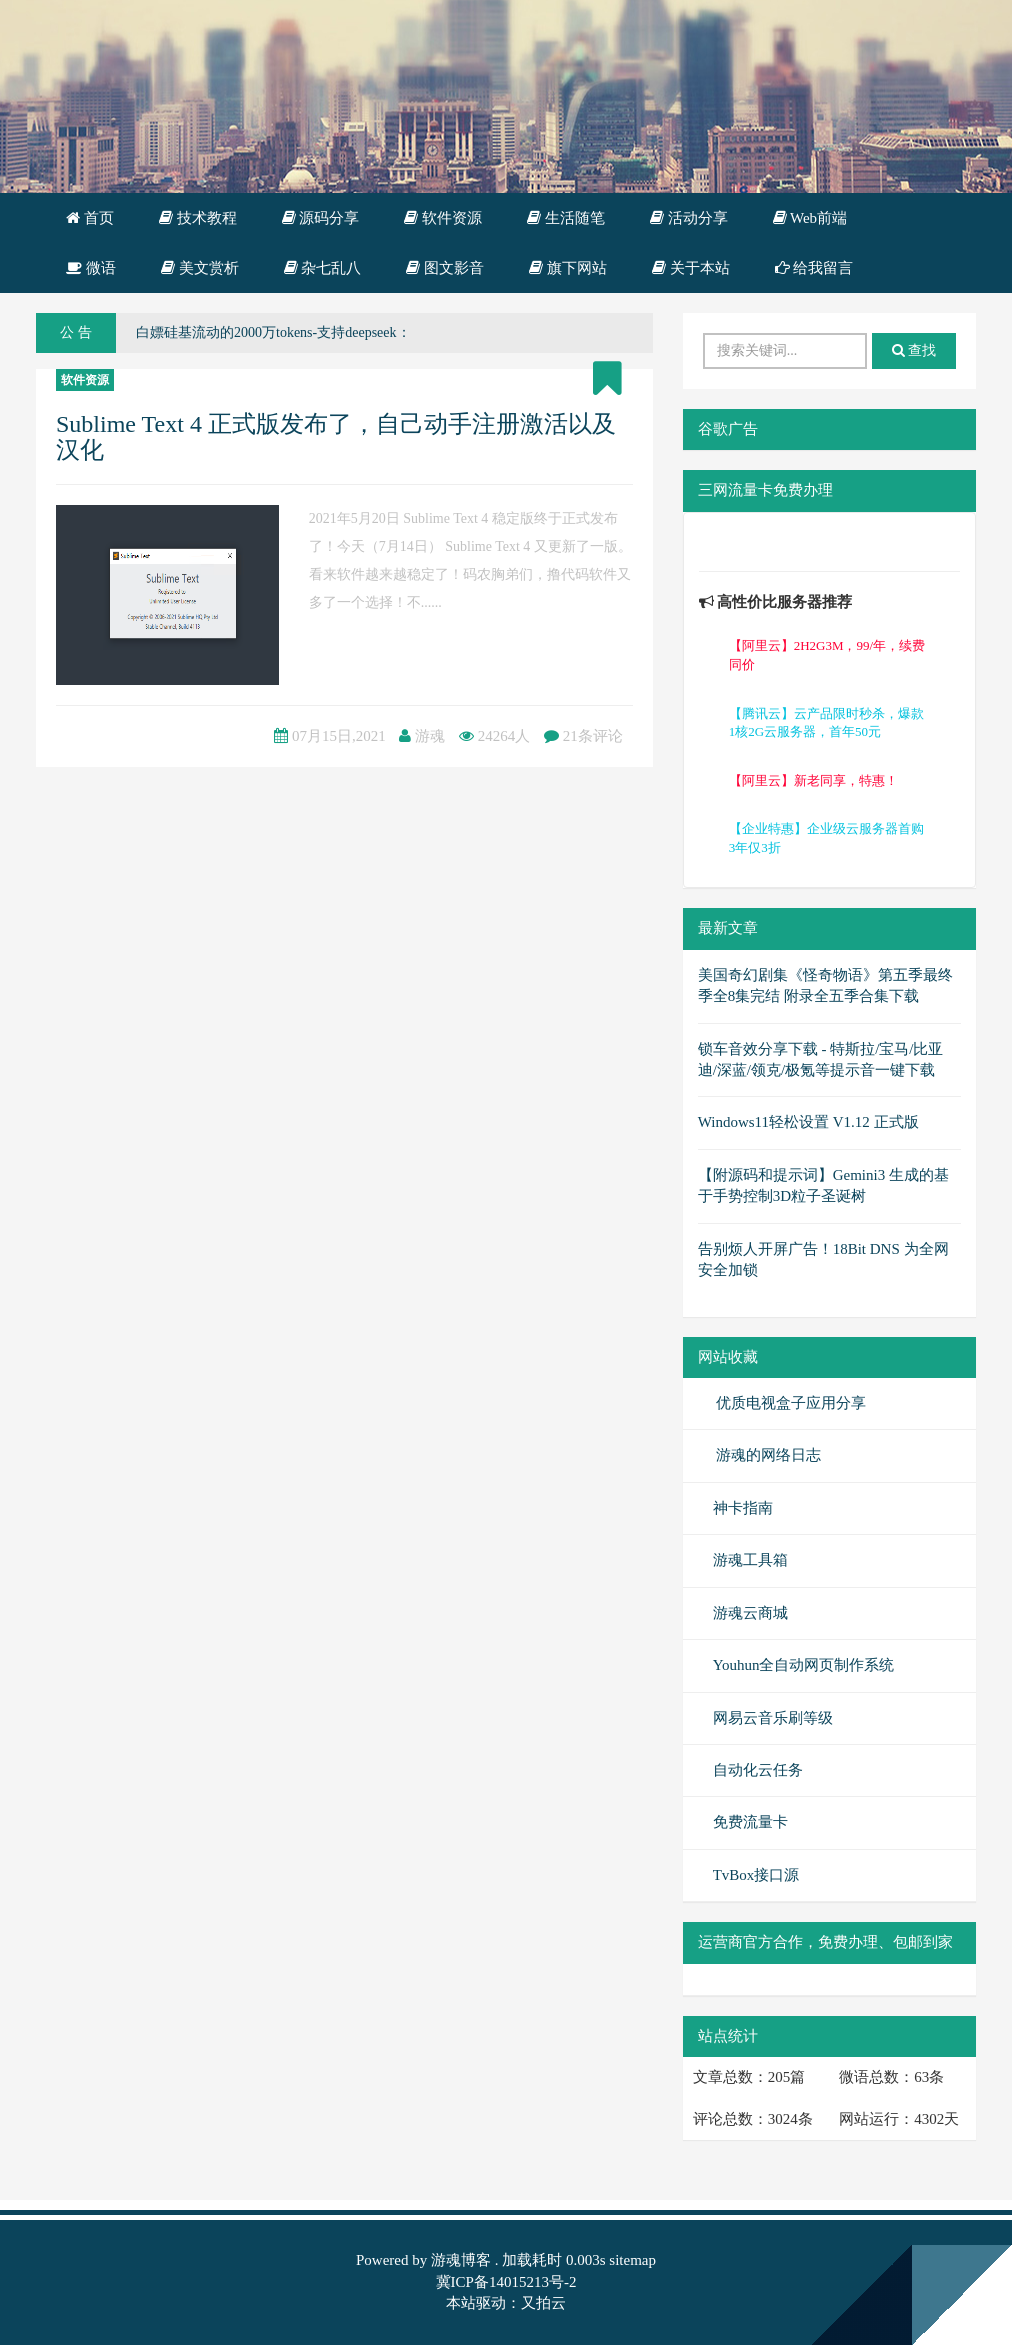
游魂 (430, 736)
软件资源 (443, 218)
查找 (914, 350)
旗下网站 (568, 268)
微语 (91, 268)
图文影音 (445, 268)
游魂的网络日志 (767, 1455)
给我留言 (814, 268)
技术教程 (198, 218)
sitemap (632, 2260)
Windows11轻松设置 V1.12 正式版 (808, 1122)
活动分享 (689, 218)
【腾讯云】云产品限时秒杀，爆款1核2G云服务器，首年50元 (826, 723)
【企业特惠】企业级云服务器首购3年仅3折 (826, 838)
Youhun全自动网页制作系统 (804, 1665)
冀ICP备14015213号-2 (506, 2282)
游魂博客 (461, 2260)
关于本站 (691, 268)
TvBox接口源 (756, 1875)
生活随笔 (566, 218)
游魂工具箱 (750, 1560)
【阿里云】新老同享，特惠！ (813, 780)
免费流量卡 (750, 1822)
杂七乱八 (323, 268)
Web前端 (810, 218)
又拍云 (543, 2303)
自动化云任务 (758, 1770)
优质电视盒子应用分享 (790, 1403)
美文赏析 (200, 268)
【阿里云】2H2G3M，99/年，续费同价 (827, 655)
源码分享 (321, 218)
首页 (90, 218)
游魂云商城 (750, 1613)
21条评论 (593, 736)
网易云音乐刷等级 (773, 1718)
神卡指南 (743, 1508)
